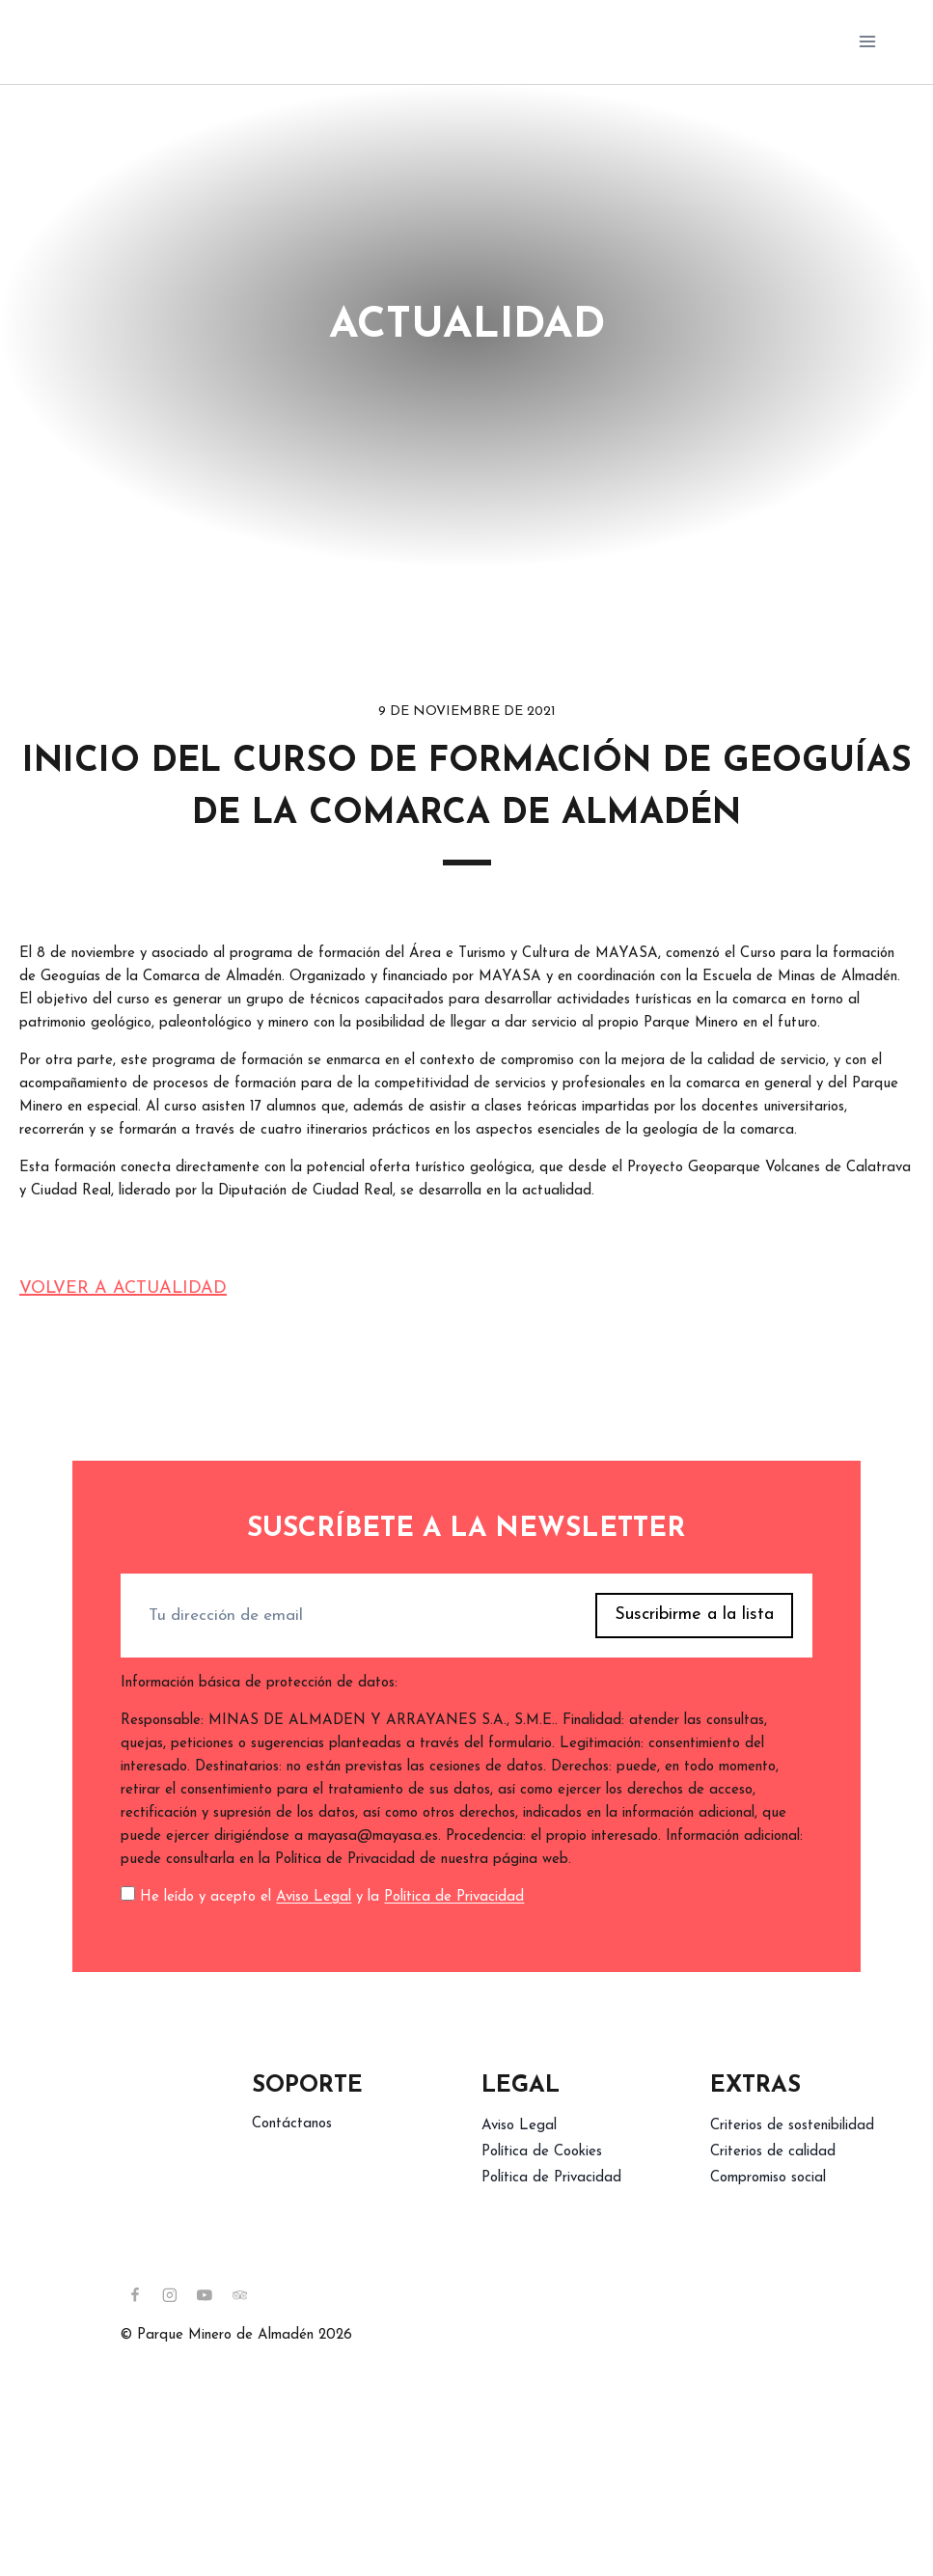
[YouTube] (204, 2295)
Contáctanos (292, 2124)
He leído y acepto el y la (332, 1897)
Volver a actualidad (123, 1288)
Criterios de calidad (773, 2152)
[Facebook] (135, 2295)
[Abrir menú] (867, 42)
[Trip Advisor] (240, 2295)
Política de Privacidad (454, 1897)
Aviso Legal (313, 1897)
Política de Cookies (541, 2152)
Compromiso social (768, 2178)
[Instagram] (169, 2295)
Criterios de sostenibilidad (792, 2126)
